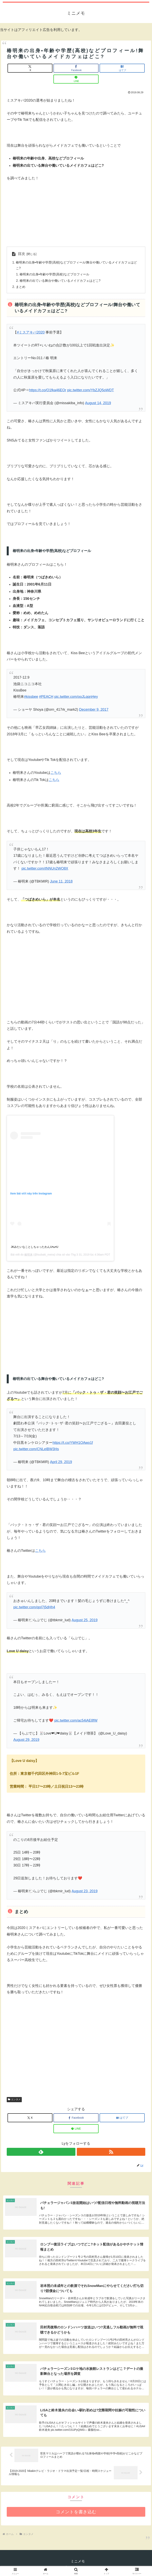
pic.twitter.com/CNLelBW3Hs (36, 1450)
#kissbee (31, 698)
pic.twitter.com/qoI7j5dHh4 (34, 1608)
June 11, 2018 (61, 882)
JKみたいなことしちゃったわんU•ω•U (34, 1247)
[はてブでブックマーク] (122, 68)
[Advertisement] (76, 215)
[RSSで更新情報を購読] (111, 2153)
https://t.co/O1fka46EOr (47, 391)
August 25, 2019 (85, 1621)
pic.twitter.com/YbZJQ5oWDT (90, 391)
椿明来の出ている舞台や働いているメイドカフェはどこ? (60, 281)
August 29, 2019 (26, 1740)
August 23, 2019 (85, 1892)
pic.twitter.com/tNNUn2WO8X (44, 869)
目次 (21, 254)
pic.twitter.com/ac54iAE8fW (75, 1721)
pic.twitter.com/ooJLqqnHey (76, 698)
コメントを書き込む (76, 2513)
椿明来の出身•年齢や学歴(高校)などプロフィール (54, 275)
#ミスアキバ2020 (31, 333)
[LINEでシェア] (76, 79)
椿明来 (28, 1255)
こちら (55, 773)
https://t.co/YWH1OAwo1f (72, 1443)
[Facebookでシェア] (76, 68)
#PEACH (46, 698)
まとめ (20, 287)
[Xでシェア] (30, 68)
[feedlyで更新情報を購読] (41, 2153)
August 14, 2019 (98, 404)
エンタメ (14, 2100)
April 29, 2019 (61, 1463)
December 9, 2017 (93, 711)
